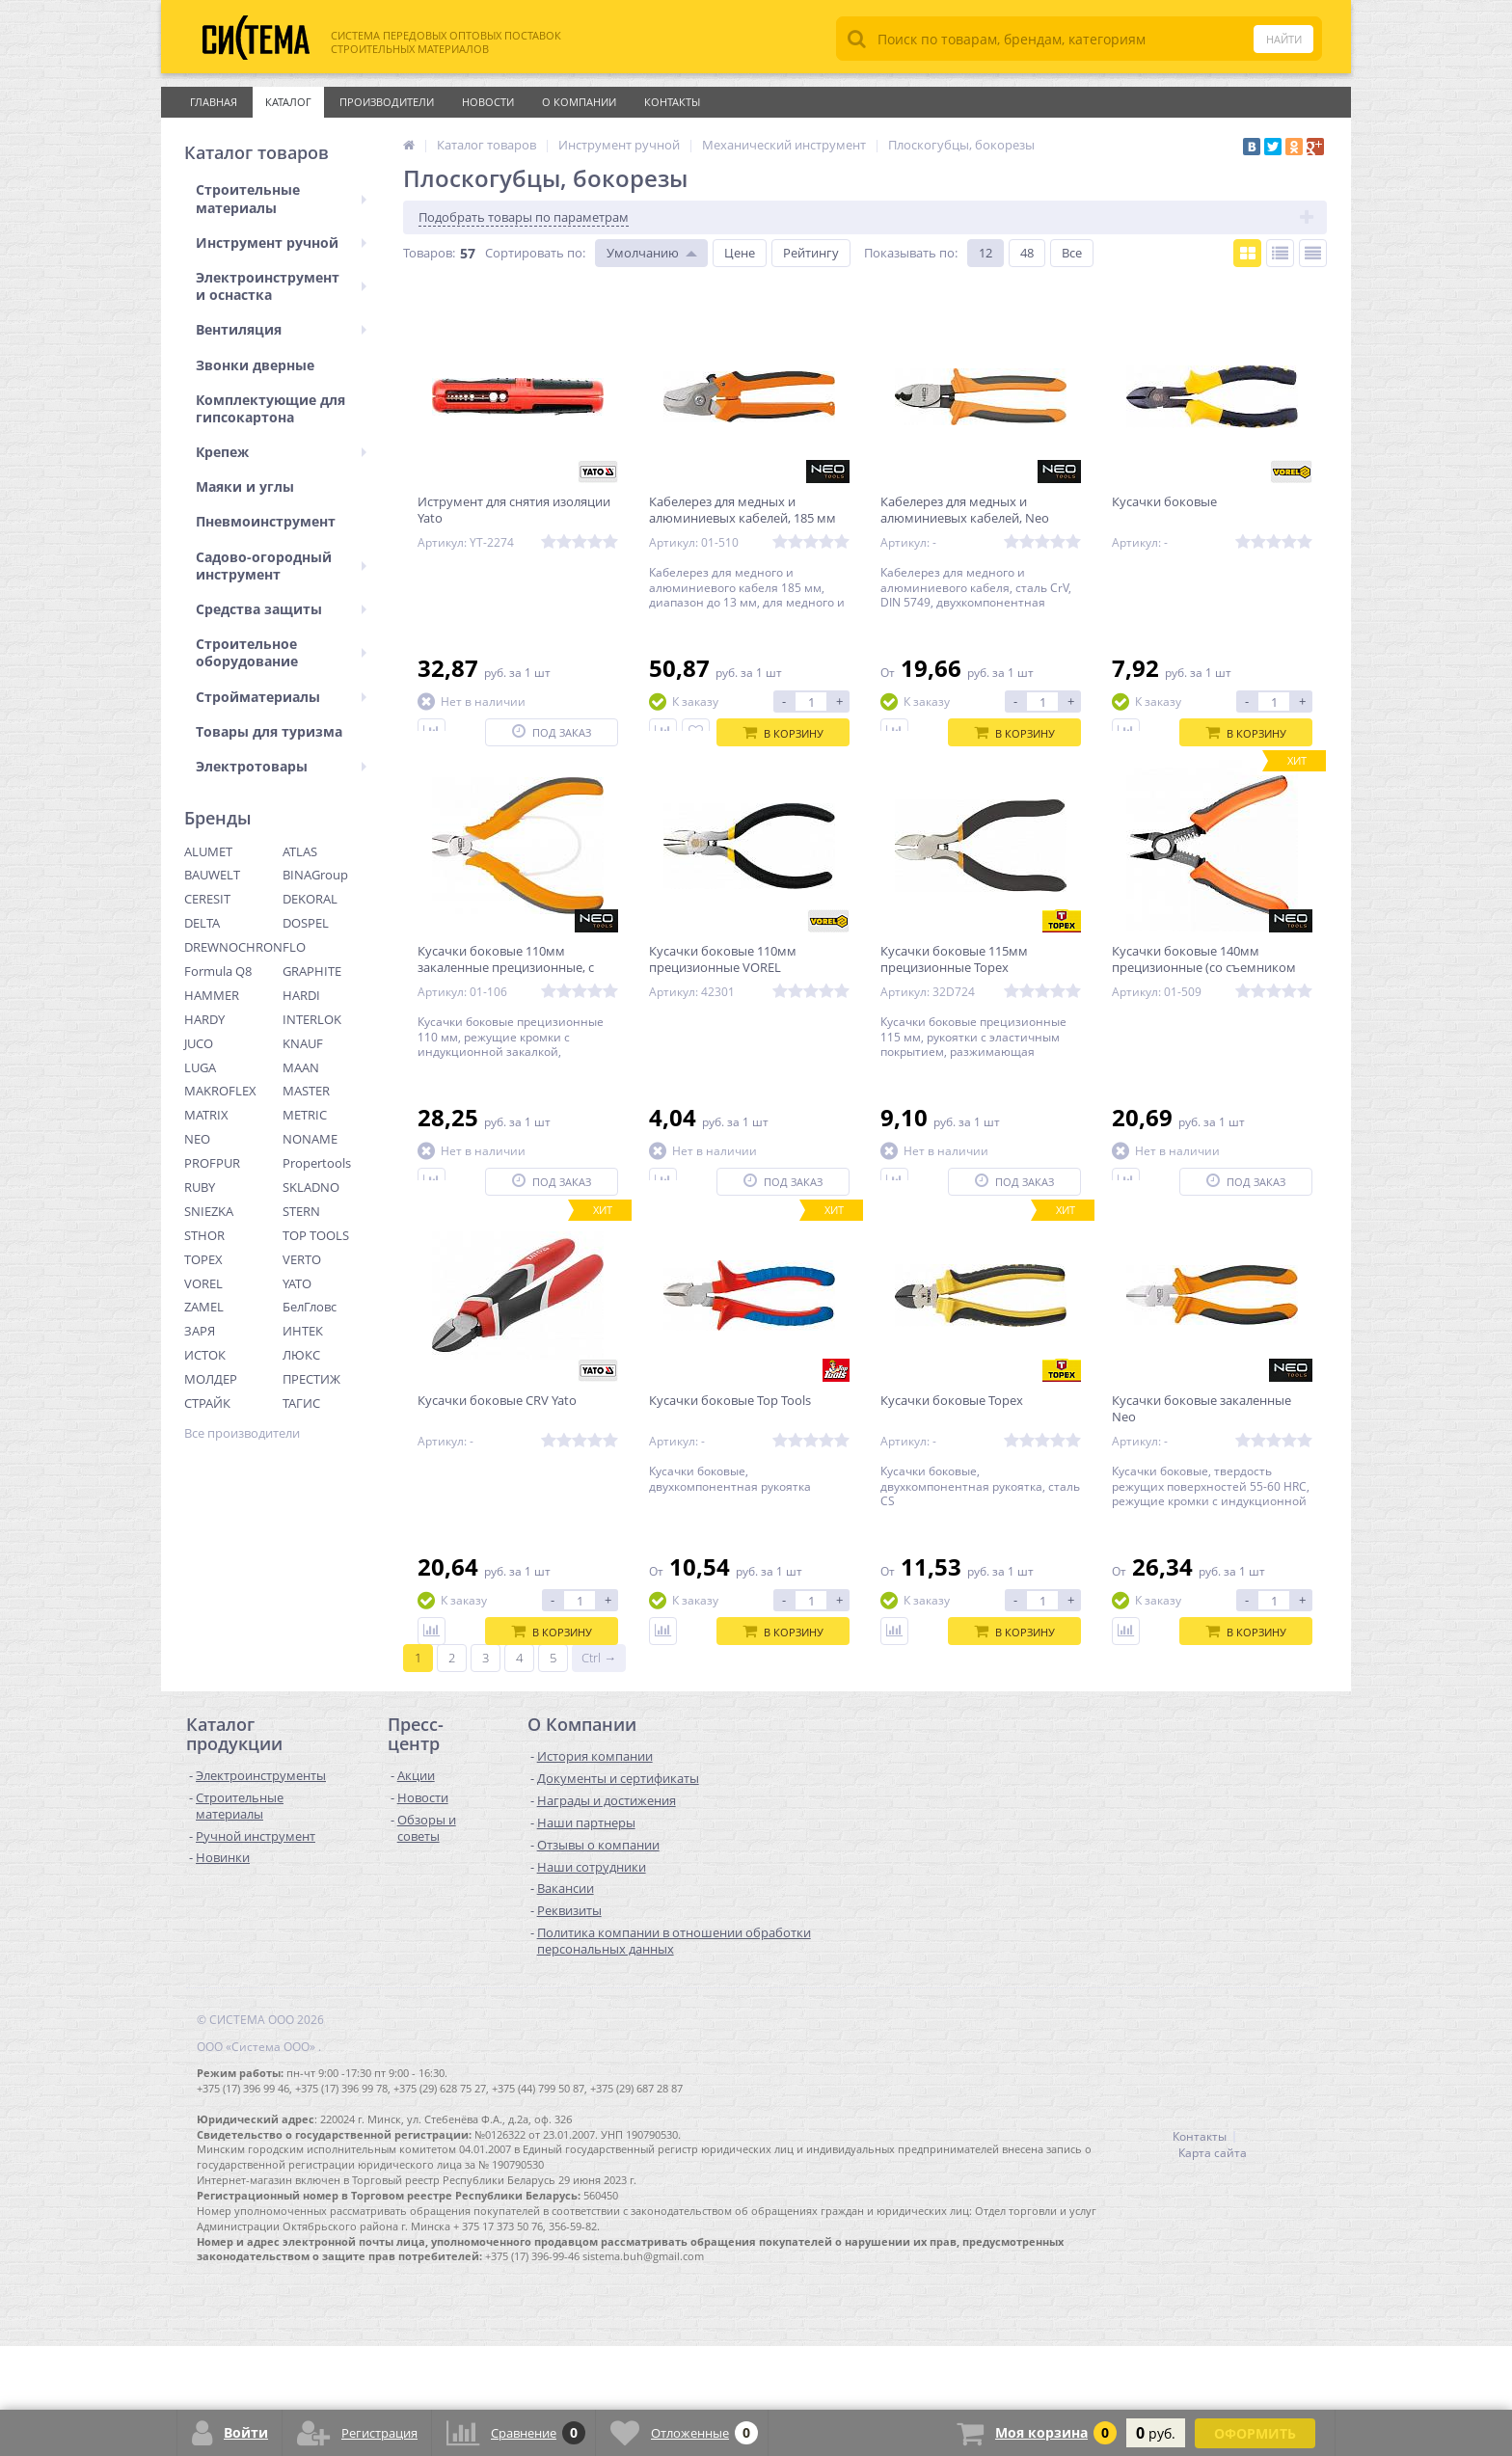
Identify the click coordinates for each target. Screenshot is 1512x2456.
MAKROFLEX (220, 1090)
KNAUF (303, 1043)
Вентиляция (281, 329)
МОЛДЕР (210, 1379)
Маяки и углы (245, 486)
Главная (213, 101)
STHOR (204, 1235)
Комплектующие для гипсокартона (270, 408)
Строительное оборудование (281, 652)
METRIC (305, 1114)
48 (1027, 252)
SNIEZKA (208, 1211)
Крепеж (281, 452)
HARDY (204, 1019)
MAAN (301, 1067)
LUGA (200, 1067)
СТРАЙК (207, 1403)
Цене (739, 252)
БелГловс (310, 1306)
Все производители (242, 1433)
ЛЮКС (301, 1354)
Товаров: (429, 252)
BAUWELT (212, 874)
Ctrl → (598, 1767)
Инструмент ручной (281, 242)
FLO (294, 947)
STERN (301, 1211)
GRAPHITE (312, 971)
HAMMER (211, 995)
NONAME (310, 1138)
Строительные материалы (281, 198)
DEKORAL (310, 898)
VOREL (203, 1283)
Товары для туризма (269, 731)
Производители (386, 101)
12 (985, 252)
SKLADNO (311, 1187)
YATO (297, 1283)
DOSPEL (306, 922)
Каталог (288, 101)
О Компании (579, 101)
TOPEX (203, 1259)
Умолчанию (643, 252)
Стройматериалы (281, 697)
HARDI (301, 995)
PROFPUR (212, 1163)
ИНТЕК (303, 1330)
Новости (488, 101)
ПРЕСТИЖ (311, 1379)
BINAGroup (315, 874)
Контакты (672, 101)
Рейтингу (811, 252)
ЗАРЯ (199, 1330)
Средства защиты (281, 609)
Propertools (317, 1163)
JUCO (198, 1043)
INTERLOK (312, 1019)
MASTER (306, 1090)
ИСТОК (205, 1354)
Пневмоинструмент (266, 521)
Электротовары (281, 766)
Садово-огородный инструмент (281, 565)
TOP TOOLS (316, 1235)
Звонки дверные (255, 365)
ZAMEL (204, 1306)
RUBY (199, 1187)
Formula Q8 (218, 971)
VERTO (302, 1259)
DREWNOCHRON (233, 947)
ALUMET (208, 851)
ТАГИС (301, 1403)
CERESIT (207, 898)
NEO (197, 1138)
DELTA (202, 922)
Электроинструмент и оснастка (281, 286)
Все (1072, 252)
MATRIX (206, 1114)
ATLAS (300, 851)
